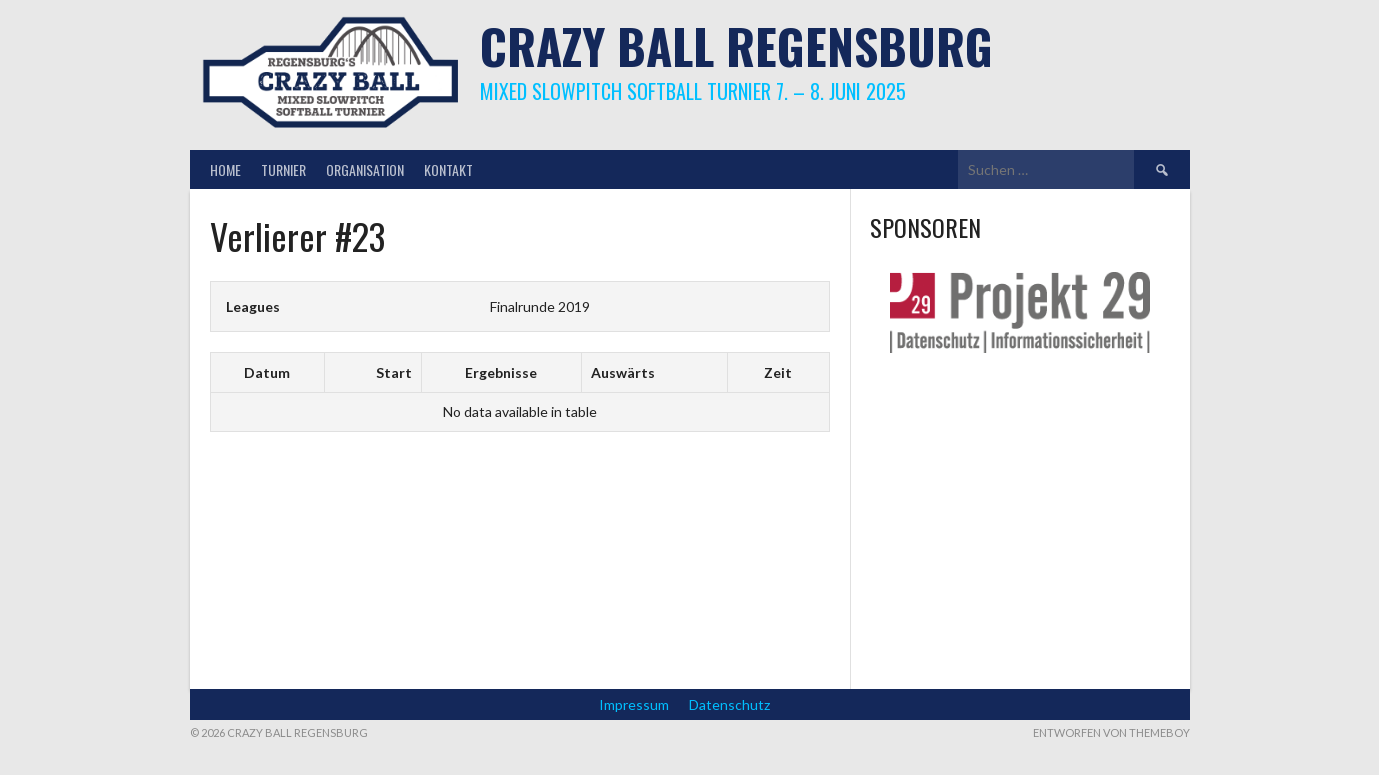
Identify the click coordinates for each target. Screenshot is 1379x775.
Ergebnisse (501, 372)
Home (225, 169)
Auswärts (623, 372)
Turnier (283, 169)
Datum (267, 372)
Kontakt (448, 169)
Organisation (365, 169)
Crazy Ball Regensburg (736, 45)
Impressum (634, 704)
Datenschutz (729, 704)
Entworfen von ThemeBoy (1111, 732)
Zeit (778, 372)
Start (394, 372)
